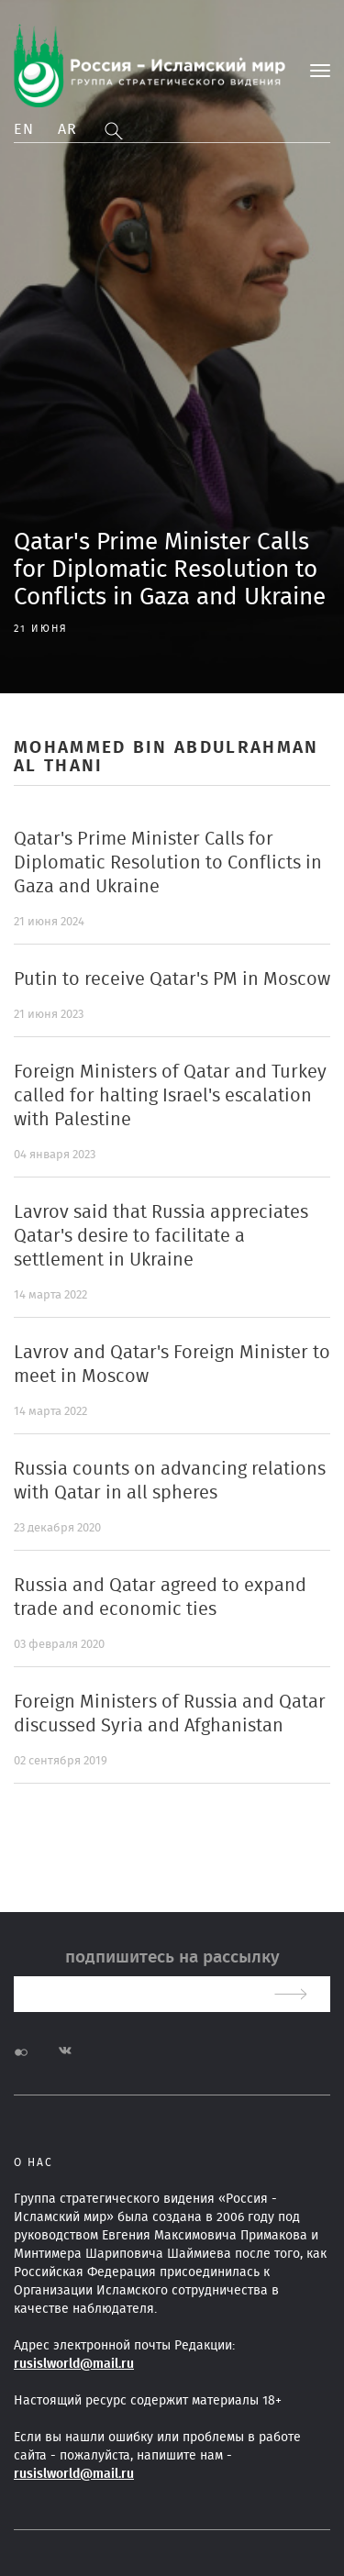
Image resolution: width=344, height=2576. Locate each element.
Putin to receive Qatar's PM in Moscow (172, 979)
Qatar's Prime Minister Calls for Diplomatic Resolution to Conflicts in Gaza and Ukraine (168, 863)
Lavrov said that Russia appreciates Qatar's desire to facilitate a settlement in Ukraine (161, 1236)
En (24, 129)
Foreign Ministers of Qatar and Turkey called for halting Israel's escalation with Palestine (170, 1096)
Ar (68, 129)
